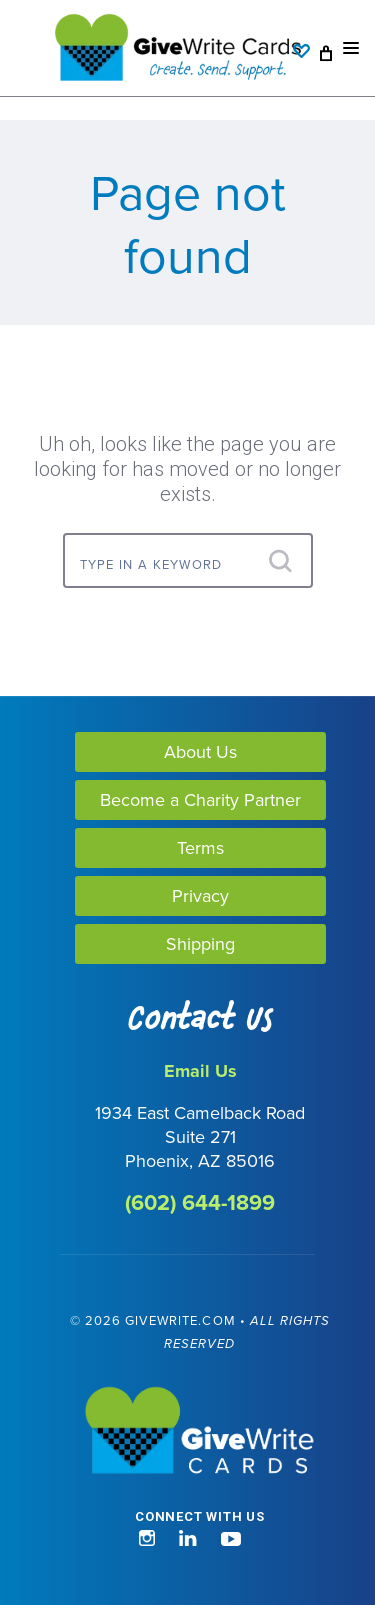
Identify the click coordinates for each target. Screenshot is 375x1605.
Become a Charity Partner (200, 799)
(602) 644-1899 (200, 1202)
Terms (200, 847)
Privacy (200, 895)
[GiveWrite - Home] (200, 1432)
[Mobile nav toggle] (351, 48)
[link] (98, 1528)
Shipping (200, 943)
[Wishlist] (306, 41)
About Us (200, 751)
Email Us (200, 1071)
